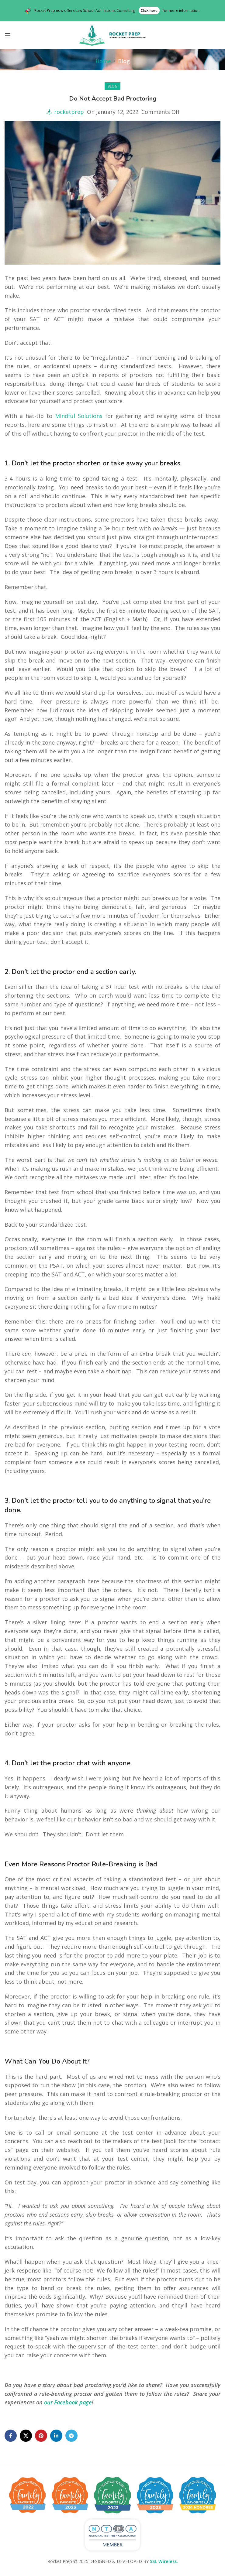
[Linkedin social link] (56, 2436)
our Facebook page (68, 2402)
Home (103, 61)
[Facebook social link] (11, 2436)
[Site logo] (112, 34)
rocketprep (69, 111)
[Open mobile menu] (8, 35)
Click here (149, 10)
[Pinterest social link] (41, 2436)
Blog (124, 61)
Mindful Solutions (78, 416)
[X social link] (26, 2436)
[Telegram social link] (71, 2436)
